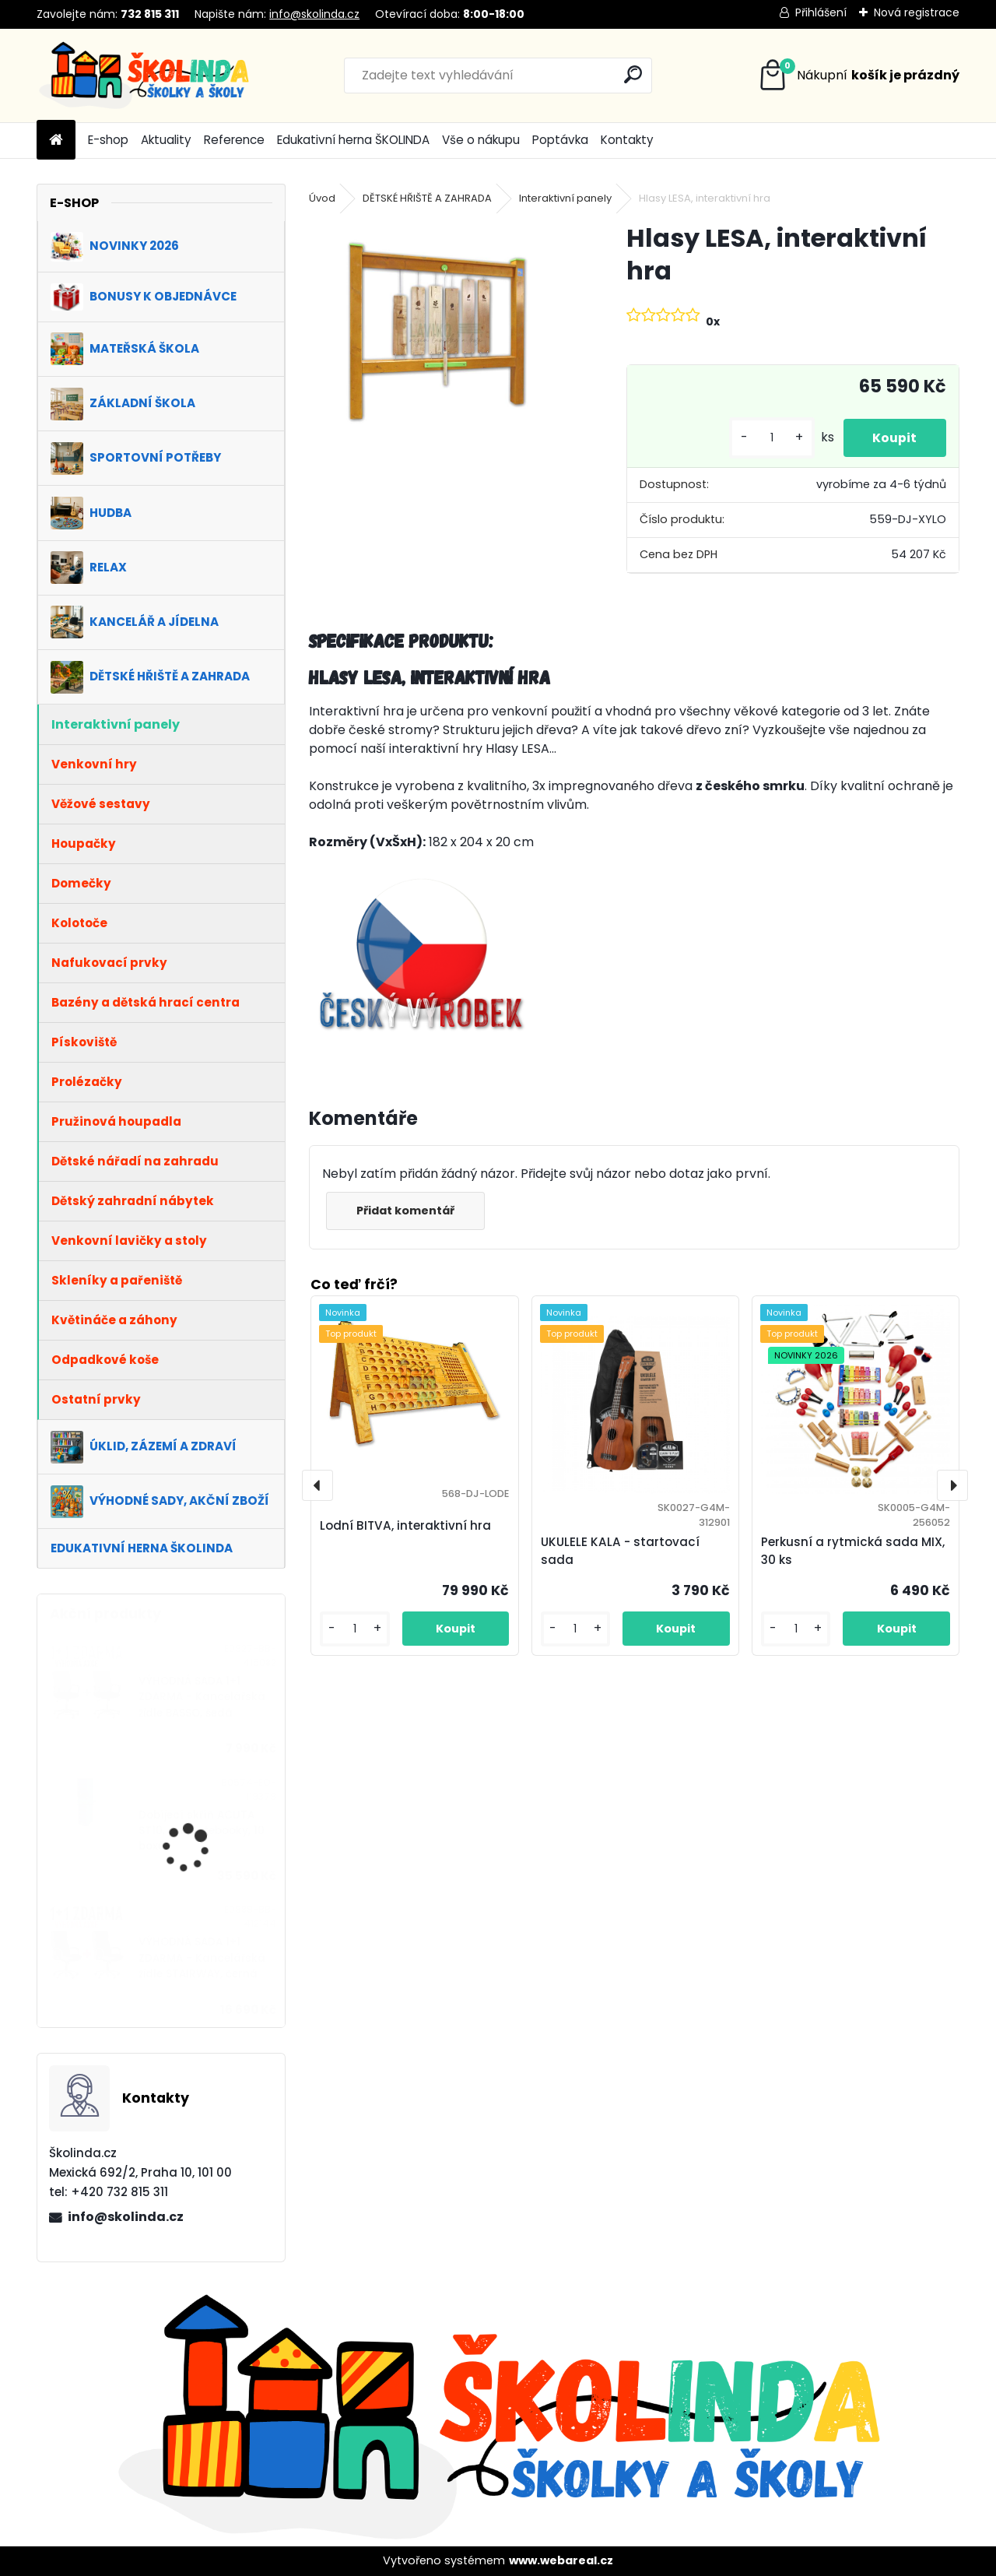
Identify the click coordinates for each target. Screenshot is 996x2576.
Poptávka (560, 140)
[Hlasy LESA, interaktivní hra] (443, 331)
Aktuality (166, 140)
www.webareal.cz (561, 2560)
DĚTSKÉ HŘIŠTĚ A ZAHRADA (427, 198)
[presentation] (317, 1485)
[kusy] (768, 438)
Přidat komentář (407, 1210)
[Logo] (144, 75)
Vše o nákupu (481, 140)
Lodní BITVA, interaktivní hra (405, 1525)
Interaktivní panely (565, 198)
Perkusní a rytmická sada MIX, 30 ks (853, 1551)
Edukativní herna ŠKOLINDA (353, 140)
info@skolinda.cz (314, 14)
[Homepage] (56, 140)
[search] (633, 74)
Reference (234, 140)
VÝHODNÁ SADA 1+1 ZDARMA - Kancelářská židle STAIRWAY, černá (202, 1958)
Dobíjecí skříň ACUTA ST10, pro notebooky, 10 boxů (202, 1831)
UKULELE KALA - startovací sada (620, 1551)
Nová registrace (916, 12)
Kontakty (627, 140)
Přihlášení (821, 12)
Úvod (322, 198)
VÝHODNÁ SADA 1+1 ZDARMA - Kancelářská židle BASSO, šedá (202, 1697)
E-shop (108, 140)
